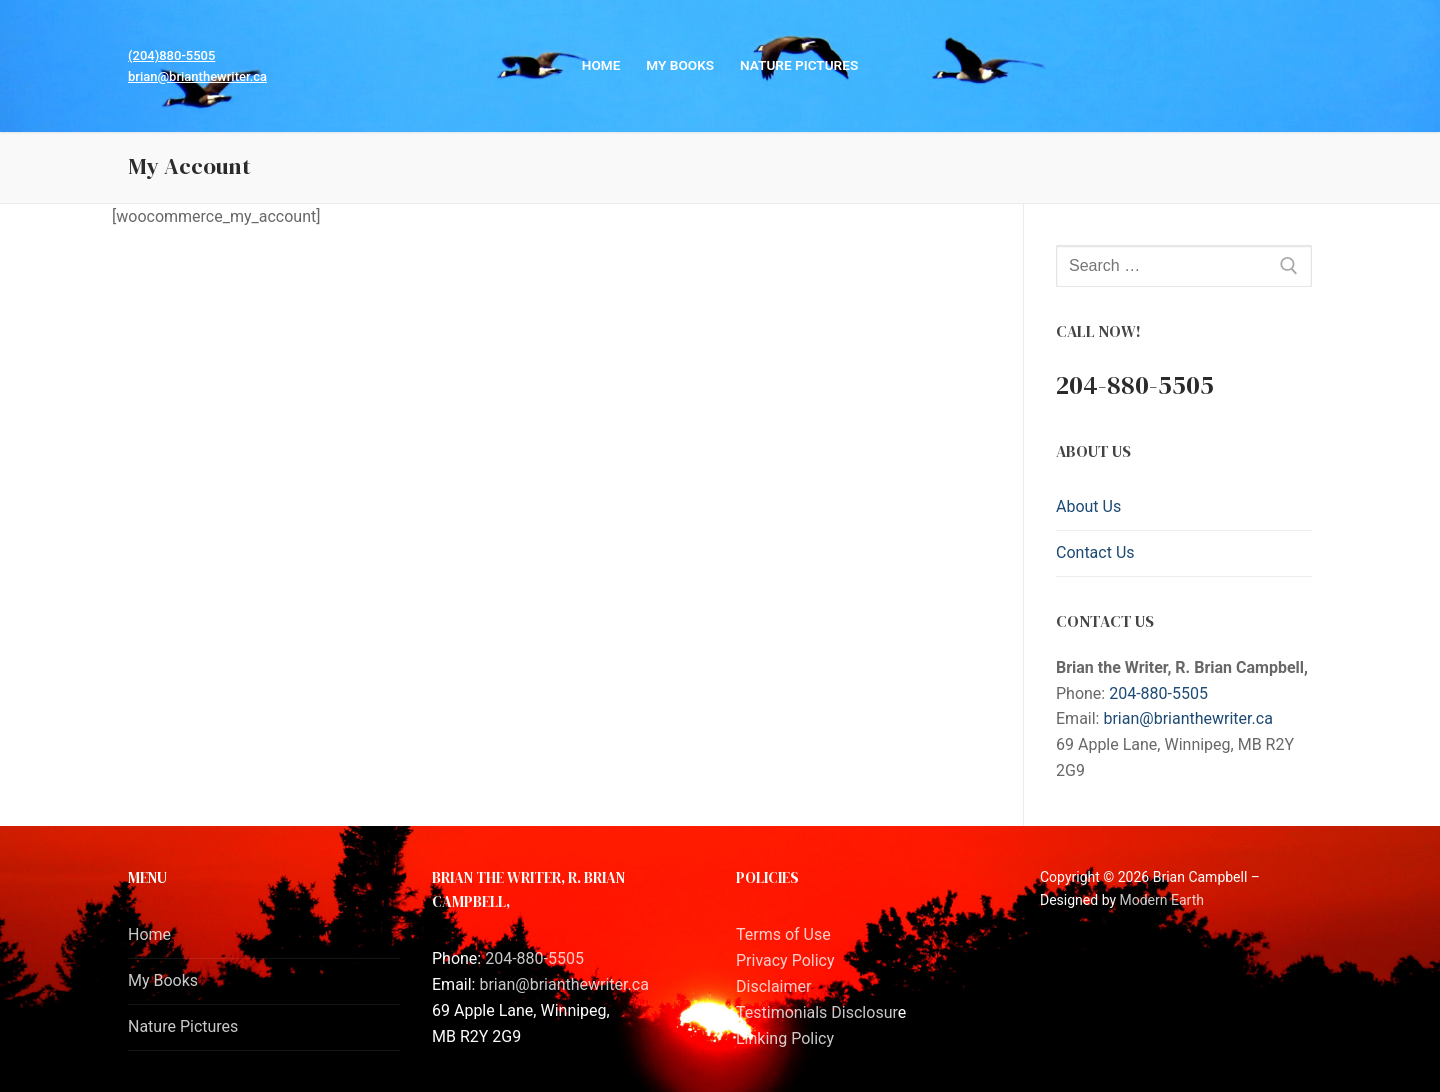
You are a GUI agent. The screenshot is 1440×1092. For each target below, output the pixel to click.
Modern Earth (1162, 900)
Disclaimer (773, 986)
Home (149, 934)
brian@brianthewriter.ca (197, 76)
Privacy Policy (785, 960)
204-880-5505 (1158, 693)
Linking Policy (785, 1038)
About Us (1088, 506)
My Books (163, 980)
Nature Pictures (183, 1026)
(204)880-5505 (171, 55)
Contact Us (1095, 552)
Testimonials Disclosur (817, 1012)
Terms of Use (783, 934)
